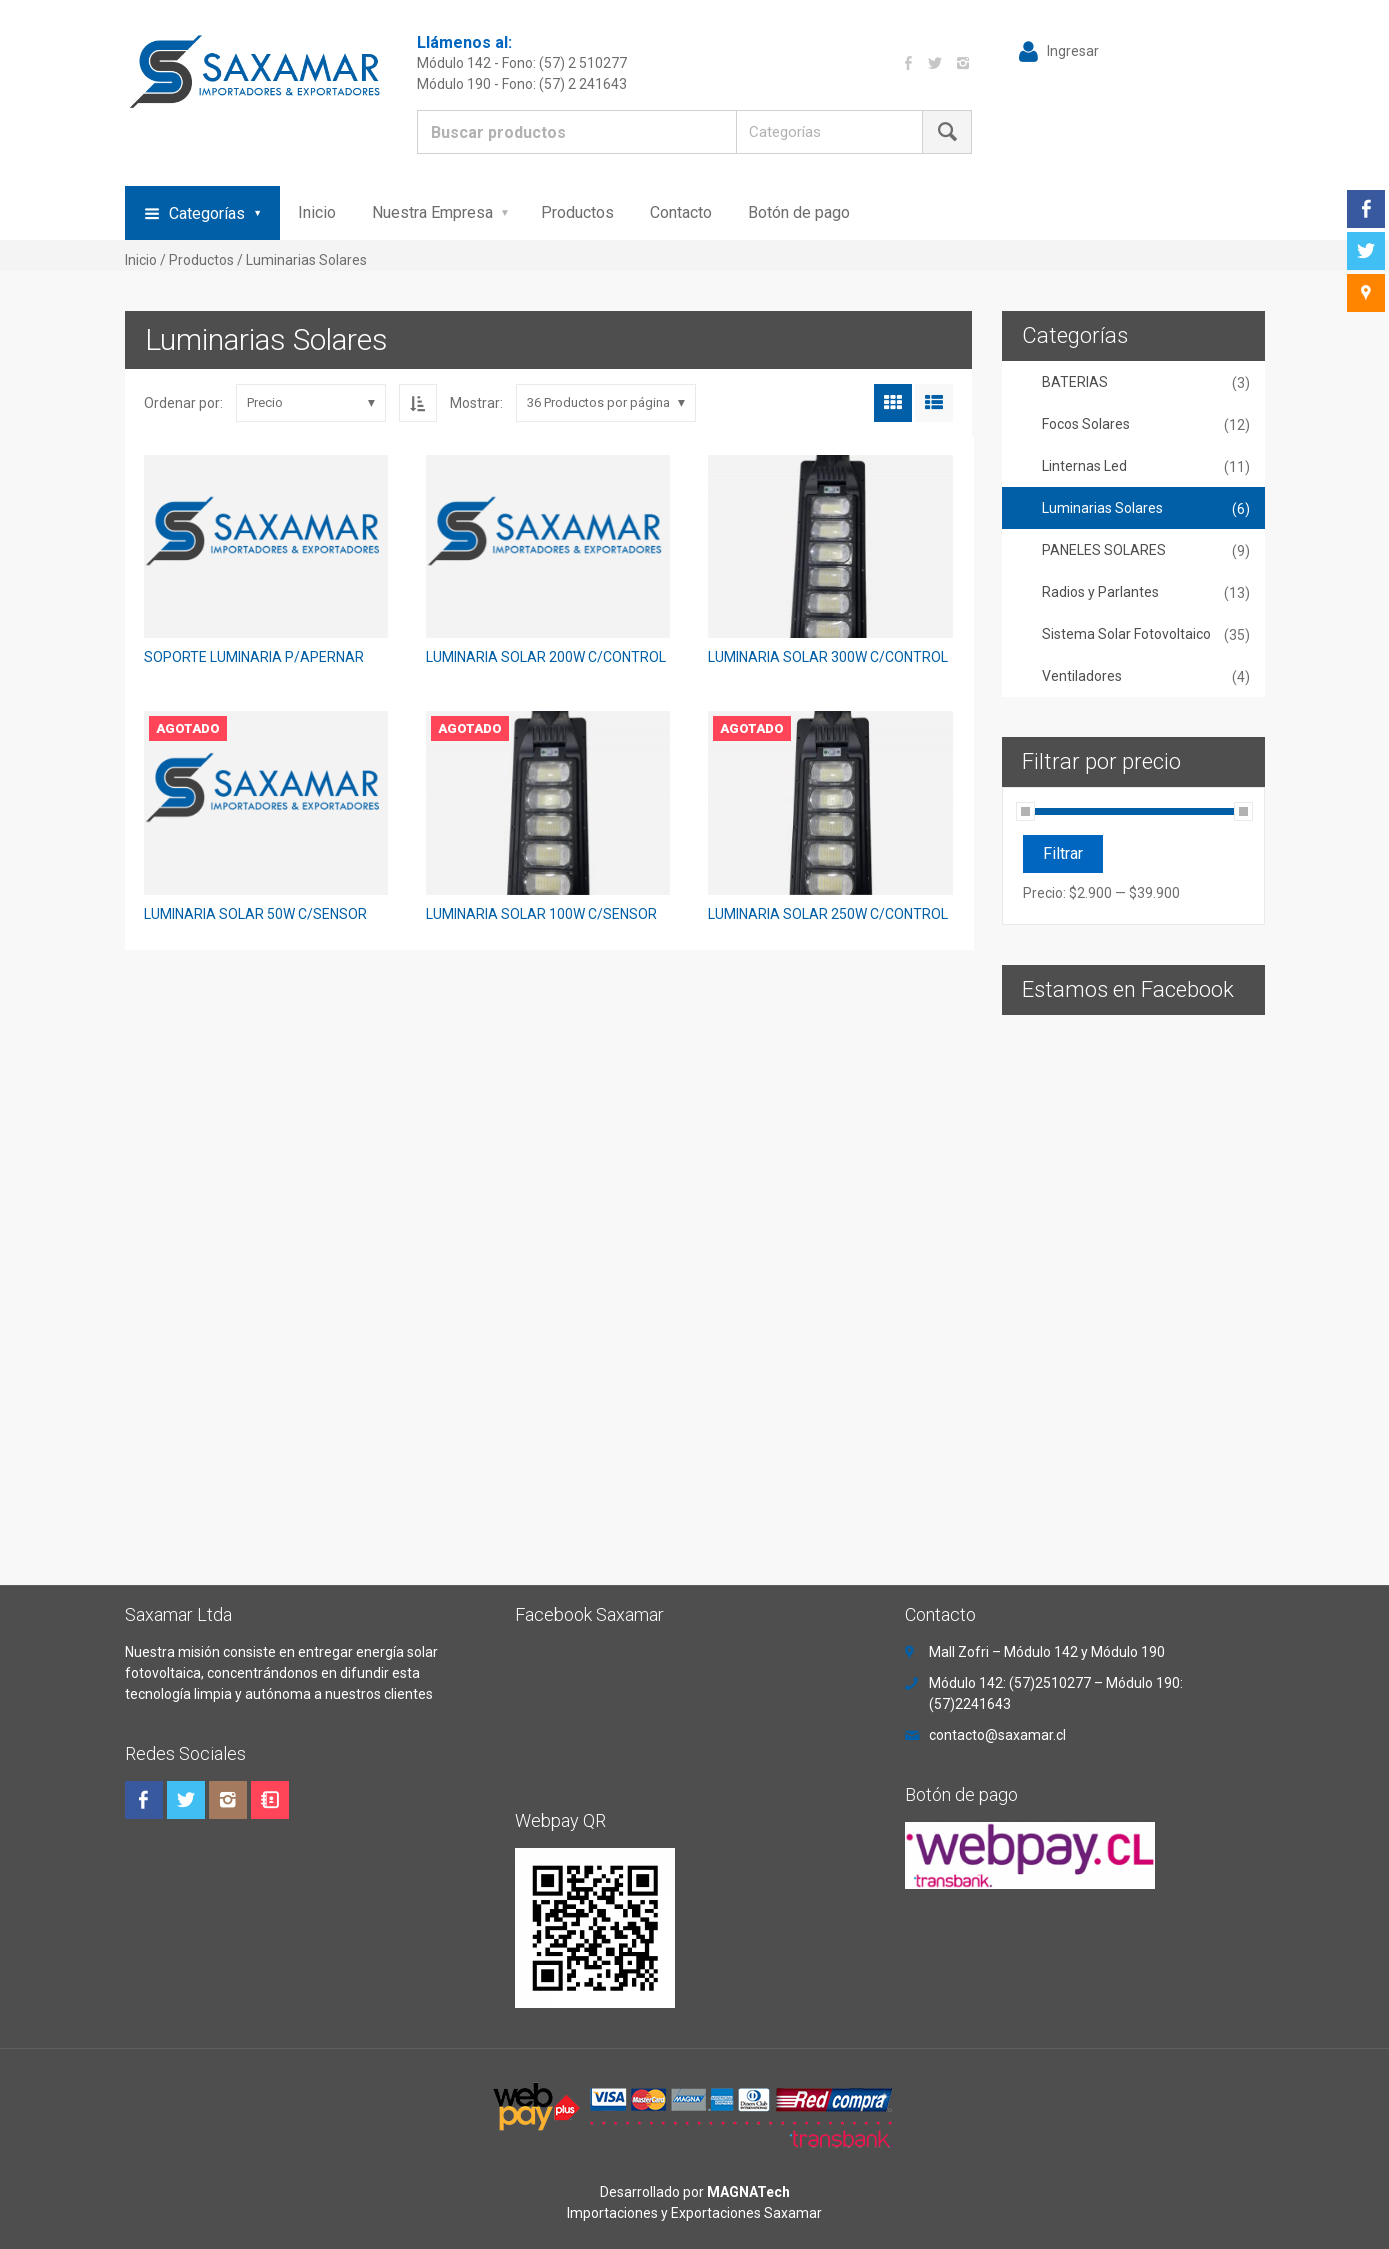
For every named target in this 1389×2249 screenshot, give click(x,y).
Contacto (681, 212)
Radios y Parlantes (1100, 592)
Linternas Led (1084, 466)
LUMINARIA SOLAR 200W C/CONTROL (546, 657)
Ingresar (1073, 51)
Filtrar (1063, 853)
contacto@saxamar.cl (997, 1735)
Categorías (207, 213)
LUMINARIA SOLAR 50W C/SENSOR (255, 914)
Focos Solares (1086, 424)
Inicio (317, 212)
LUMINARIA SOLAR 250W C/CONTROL (828, 914)
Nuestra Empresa (432, 212)
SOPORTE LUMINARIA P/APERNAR (254, 657)
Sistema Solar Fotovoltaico (1126, 634)
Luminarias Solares (1102, 508)
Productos (577, 212)
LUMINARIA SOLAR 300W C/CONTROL (828, 657)
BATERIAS (1075, 382)
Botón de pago (799, 212)
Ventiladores (1082, 676)
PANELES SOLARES (1104, 550)
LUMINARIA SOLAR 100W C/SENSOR (541, 914)
